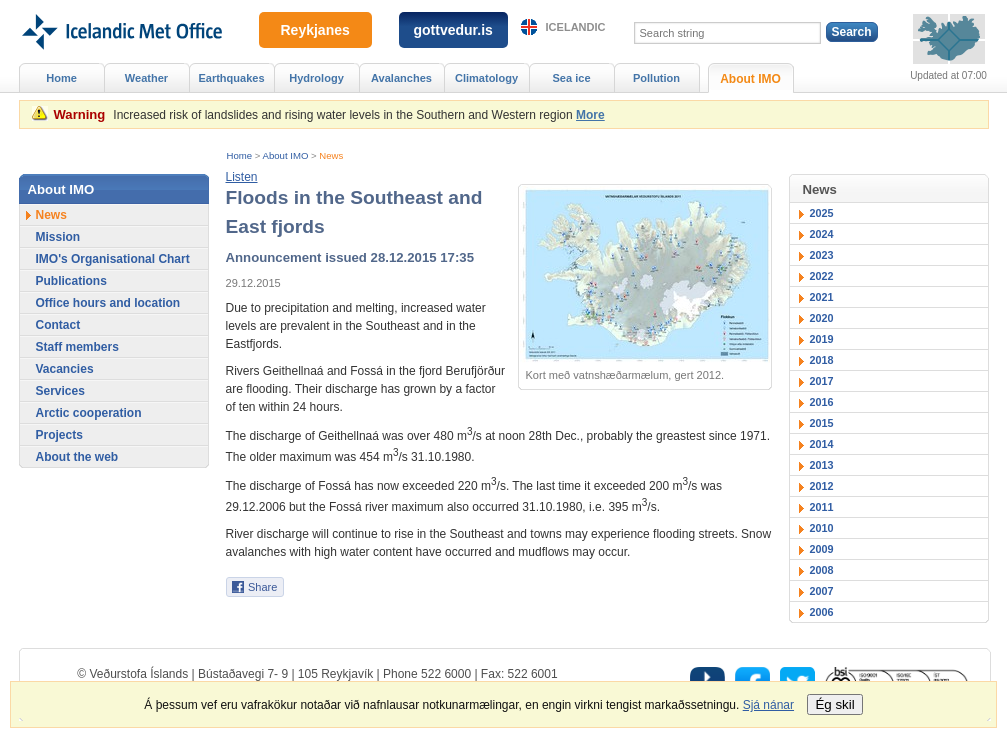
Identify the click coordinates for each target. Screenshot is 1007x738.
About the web (77, 457)
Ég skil (834, 704)
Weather (146, 78)
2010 (822, 528)
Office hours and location (108, 303)
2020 (822, 318)
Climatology (486, 78)
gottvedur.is (453, 30)
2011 (822, 507)
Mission (58, 237)
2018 (822, 360)
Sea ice (571, 78)
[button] (242, 177)
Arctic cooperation (89, 413)
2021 (822, 297)
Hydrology (316, 78)
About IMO (286, 155)
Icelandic (576, 27)
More (590, 115)
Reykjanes (315, 30)
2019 (822, 339)
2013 (822, 465)
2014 (822, 444)
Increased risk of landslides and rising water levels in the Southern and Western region (342, 115)
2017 (822, 381)
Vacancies (65, 369)
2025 (822, 213)
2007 (822, 591)
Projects (59, 435)
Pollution (656, 78)
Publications (71, 281)
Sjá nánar (768, 705)
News (331, 155)
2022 (822, 276)
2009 (822, 549)
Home (240, 155)
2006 (822, 612)
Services (60, 391)
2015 (822, 423)
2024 (822, 234)
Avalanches (401, 78)
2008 (822, 570)
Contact (58, 325)
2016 (822, 402)
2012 (822, 486)
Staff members (77, 347)
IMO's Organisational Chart (113, 259)
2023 (822, 255)
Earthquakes (231, 78)
